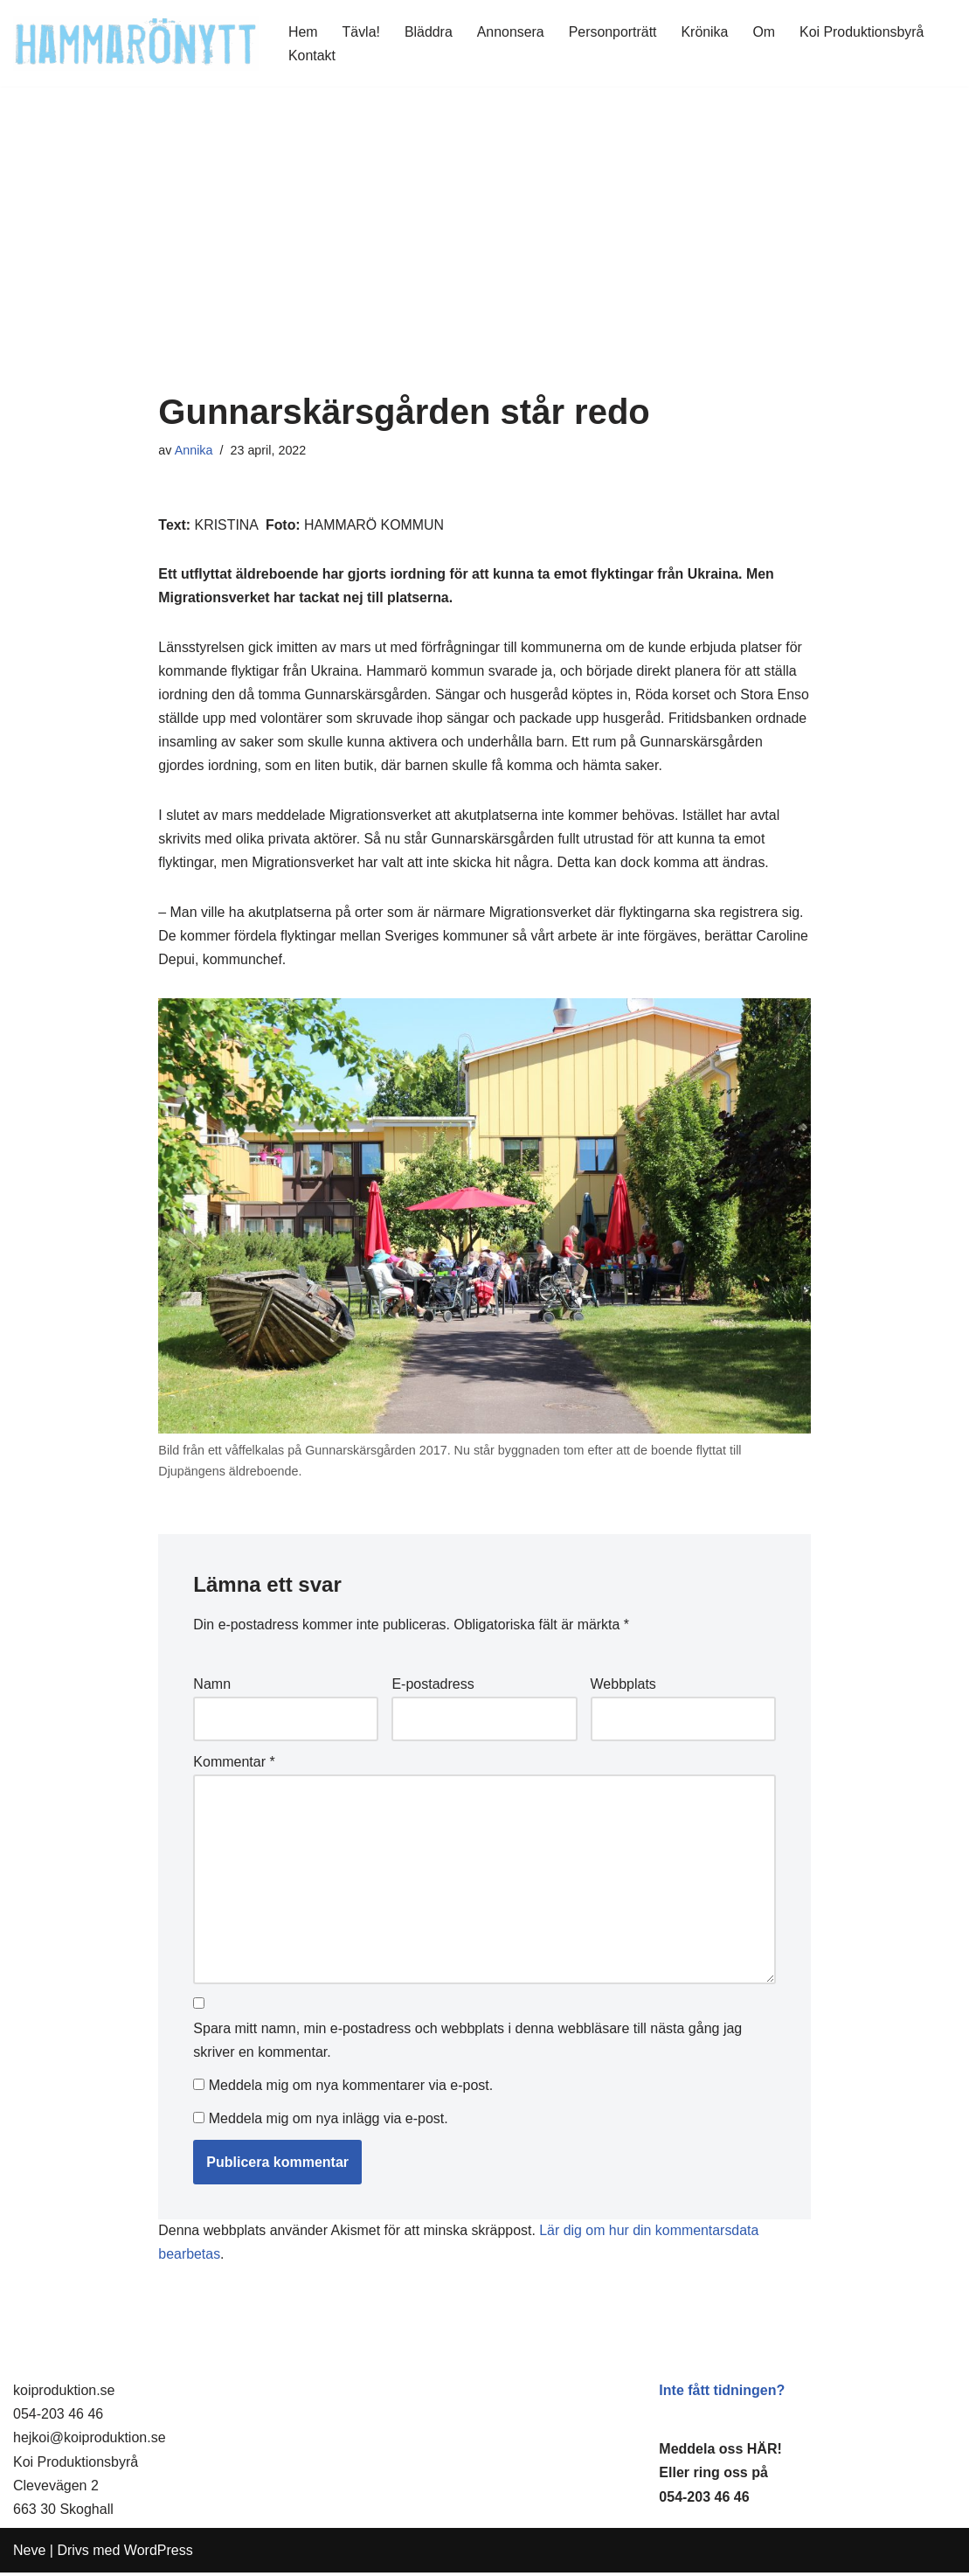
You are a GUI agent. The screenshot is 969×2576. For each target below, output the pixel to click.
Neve (29, 2553)
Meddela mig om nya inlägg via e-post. (328, 2121)
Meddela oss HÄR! (720, 2452)
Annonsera (511, 31)
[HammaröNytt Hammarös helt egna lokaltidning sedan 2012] (136, 43)
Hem (303, 31)
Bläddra (429, 31)
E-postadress (432, 1688)
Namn (212, 1688)
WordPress (158, 2553)
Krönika (706, 31)
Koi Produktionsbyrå (863, 31)
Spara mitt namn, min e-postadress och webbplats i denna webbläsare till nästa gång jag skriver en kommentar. (467, 2044)
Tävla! (362, 31)
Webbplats (623, 1688)
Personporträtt (614, 31)
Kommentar (233, 1765)
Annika (194, 450)
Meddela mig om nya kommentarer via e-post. (351, 2088)
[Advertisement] (484, 261)
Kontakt (312, 55)
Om (766, 31)
